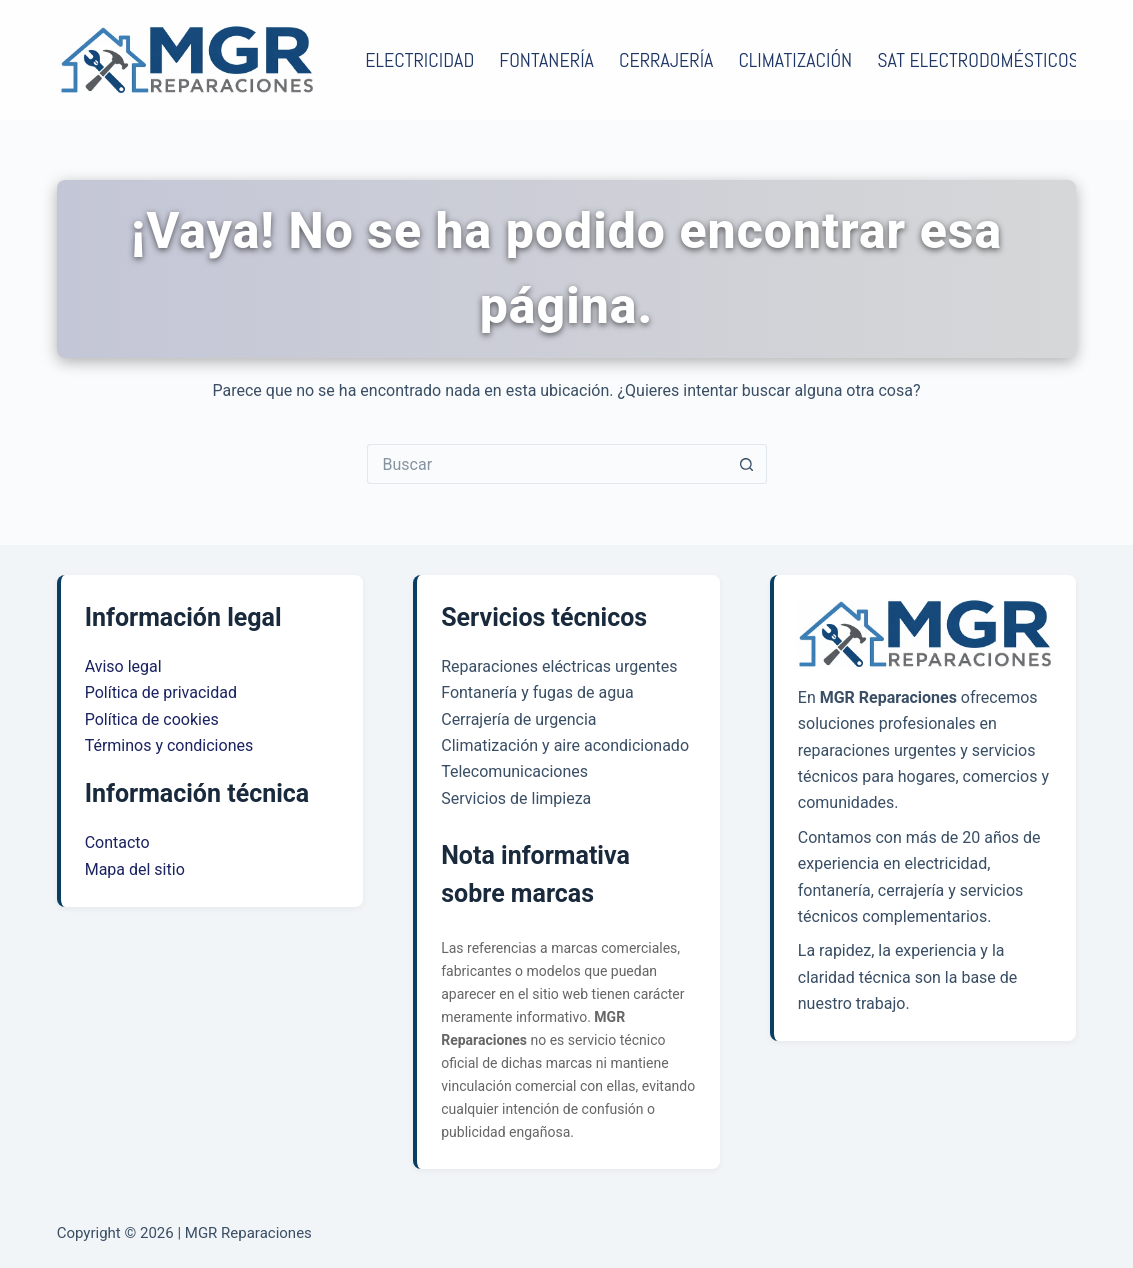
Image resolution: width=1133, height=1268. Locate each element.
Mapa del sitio (135, 869)
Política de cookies (152, 719)
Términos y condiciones (169, 745)
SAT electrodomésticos (978, 60)
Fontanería (546, 60)
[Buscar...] (547, 464)
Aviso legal (123, 666)
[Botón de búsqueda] (747, 464)
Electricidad (419, 60)
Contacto (117, 842)
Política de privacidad (161, 692)
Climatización (795, 60)
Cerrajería (666, 60)
